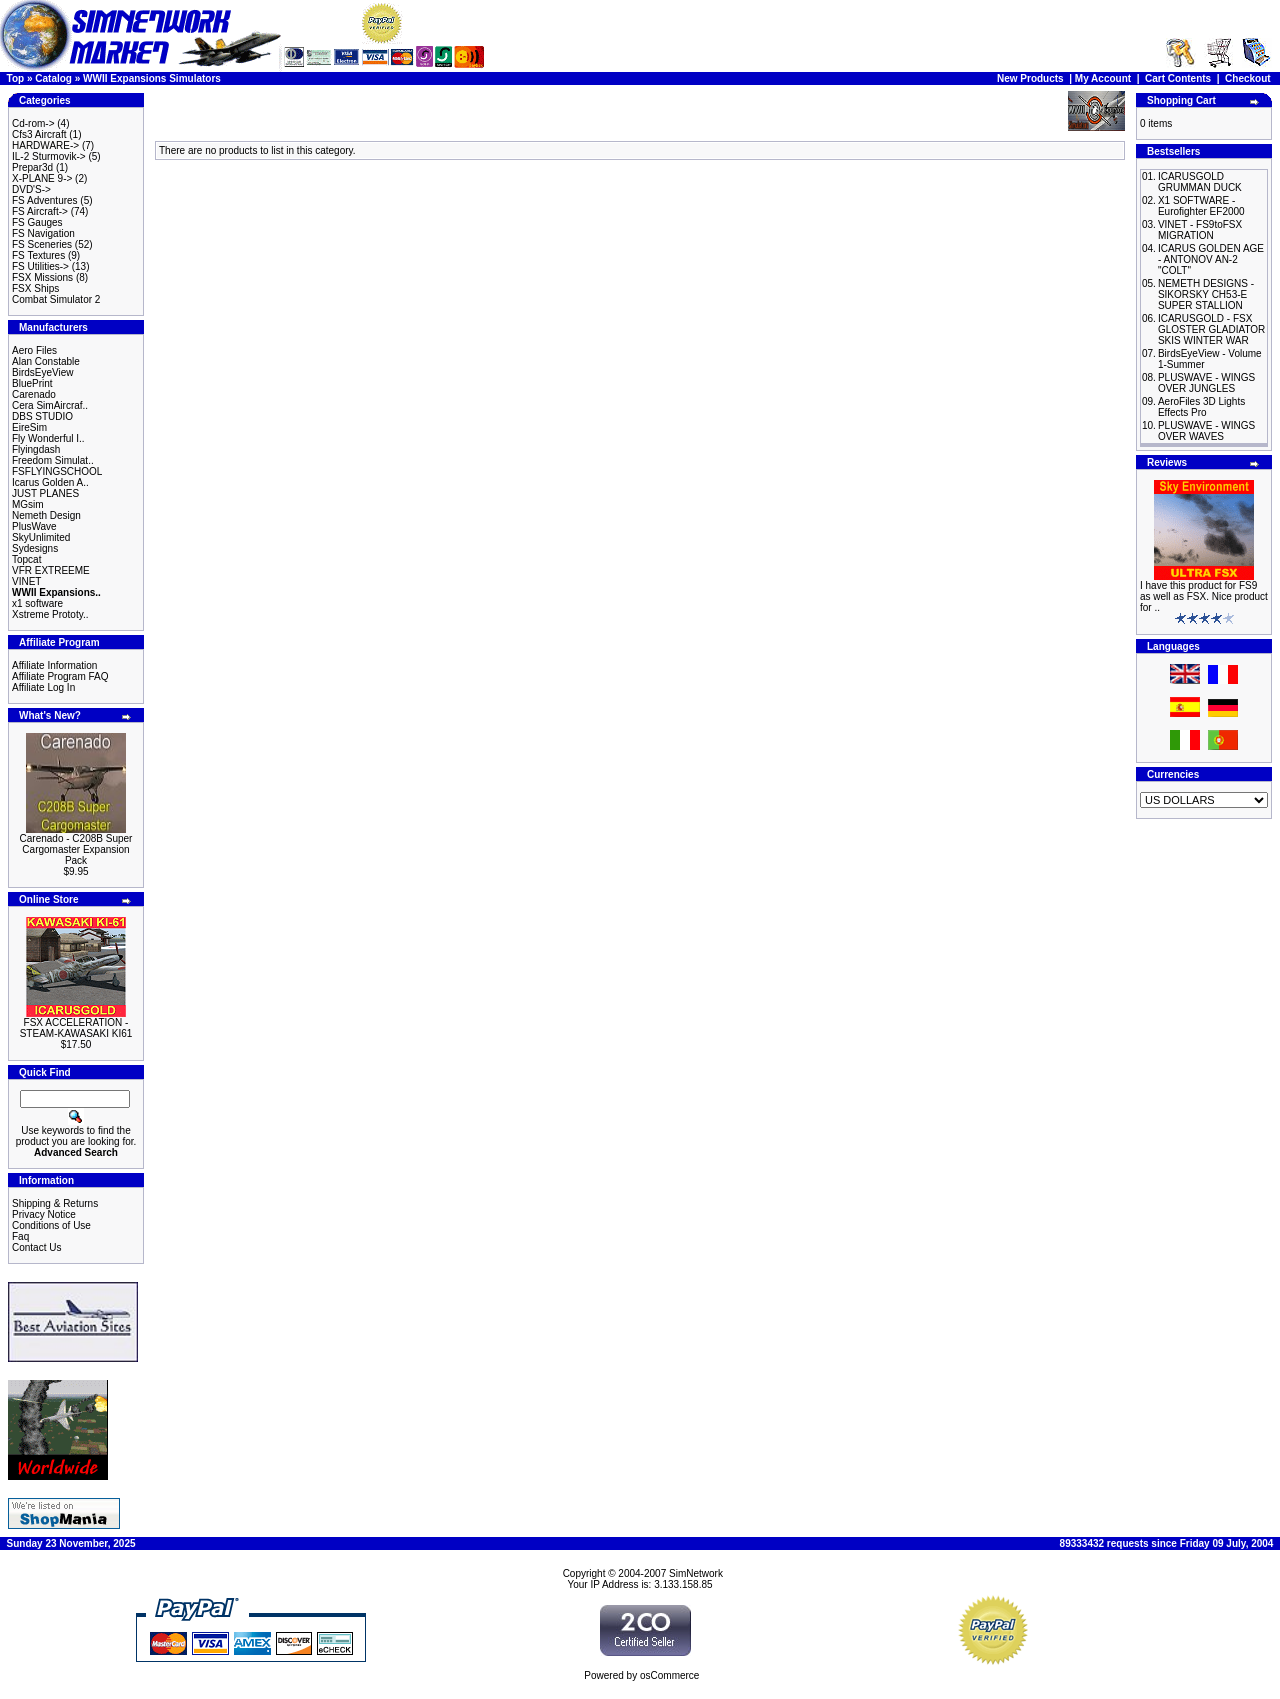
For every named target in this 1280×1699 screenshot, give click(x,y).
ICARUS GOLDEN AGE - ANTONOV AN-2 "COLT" (1211, 259)
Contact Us (36, 1247)
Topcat (26, 559)
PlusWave (34, 526)
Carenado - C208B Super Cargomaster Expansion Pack (76, 849)
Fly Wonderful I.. (48, 438)
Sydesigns (35, 548)
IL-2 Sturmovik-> (49, 156)
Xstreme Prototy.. (50, 614)
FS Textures (38, 255)
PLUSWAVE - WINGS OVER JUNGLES (1206, 383)
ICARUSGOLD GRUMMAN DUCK (1200, 182)
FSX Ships (35, 288)
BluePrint (32, 383)
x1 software (37, 603)
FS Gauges (37, 222)
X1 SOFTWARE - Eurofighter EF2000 (1201, 206)
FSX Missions (42, 277)
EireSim (29, 427)
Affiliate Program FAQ (60, 676)
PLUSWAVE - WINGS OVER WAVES (1206, 431)
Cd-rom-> (33, 123)
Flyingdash (36, 449)
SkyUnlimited (41, 537)
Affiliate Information (54, 665)
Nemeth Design (46, 515)
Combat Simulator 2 (56, 299)
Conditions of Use (51, 1225)
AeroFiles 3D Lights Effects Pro (1201, 407)
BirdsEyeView (43, 372)
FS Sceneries (42, 244)
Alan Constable (46, 361)
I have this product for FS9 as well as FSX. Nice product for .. (1204, 596)
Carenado (34, 394)
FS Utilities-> (40, 266)
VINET (26, 581)
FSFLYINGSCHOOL (57, 471)
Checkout (1248, 78)
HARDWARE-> (45, 145)
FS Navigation (43, 233)
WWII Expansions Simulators (152, 78)
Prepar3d (32, 167)
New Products (1030, 78)
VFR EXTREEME (51, 570)
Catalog (53, 78)
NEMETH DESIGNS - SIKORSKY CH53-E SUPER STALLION (1206, 294)
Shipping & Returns (55, 1203)
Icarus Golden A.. (50, 482)
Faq (20, 1236)
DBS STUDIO (42, 416)
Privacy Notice (44, 1214)
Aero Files (34, 350)
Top (16, 78)
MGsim (28, 504)
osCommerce (669, 1675)
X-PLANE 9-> (42, 178)
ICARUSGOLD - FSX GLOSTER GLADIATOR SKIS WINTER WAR (1211, 329)
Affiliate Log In (43, 687)
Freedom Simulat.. (53, 460)
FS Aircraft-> (40, 211)
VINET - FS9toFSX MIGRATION (1200, 230)
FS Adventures (45, 200)
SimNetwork (696, 1573)
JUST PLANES (45, 493)
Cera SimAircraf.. (50, 405)
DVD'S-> (31, 189)
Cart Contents (1178, 78)
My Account (1103, 78)
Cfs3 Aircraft (39, 134)
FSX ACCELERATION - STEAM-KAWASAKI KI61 (76, 1028)
